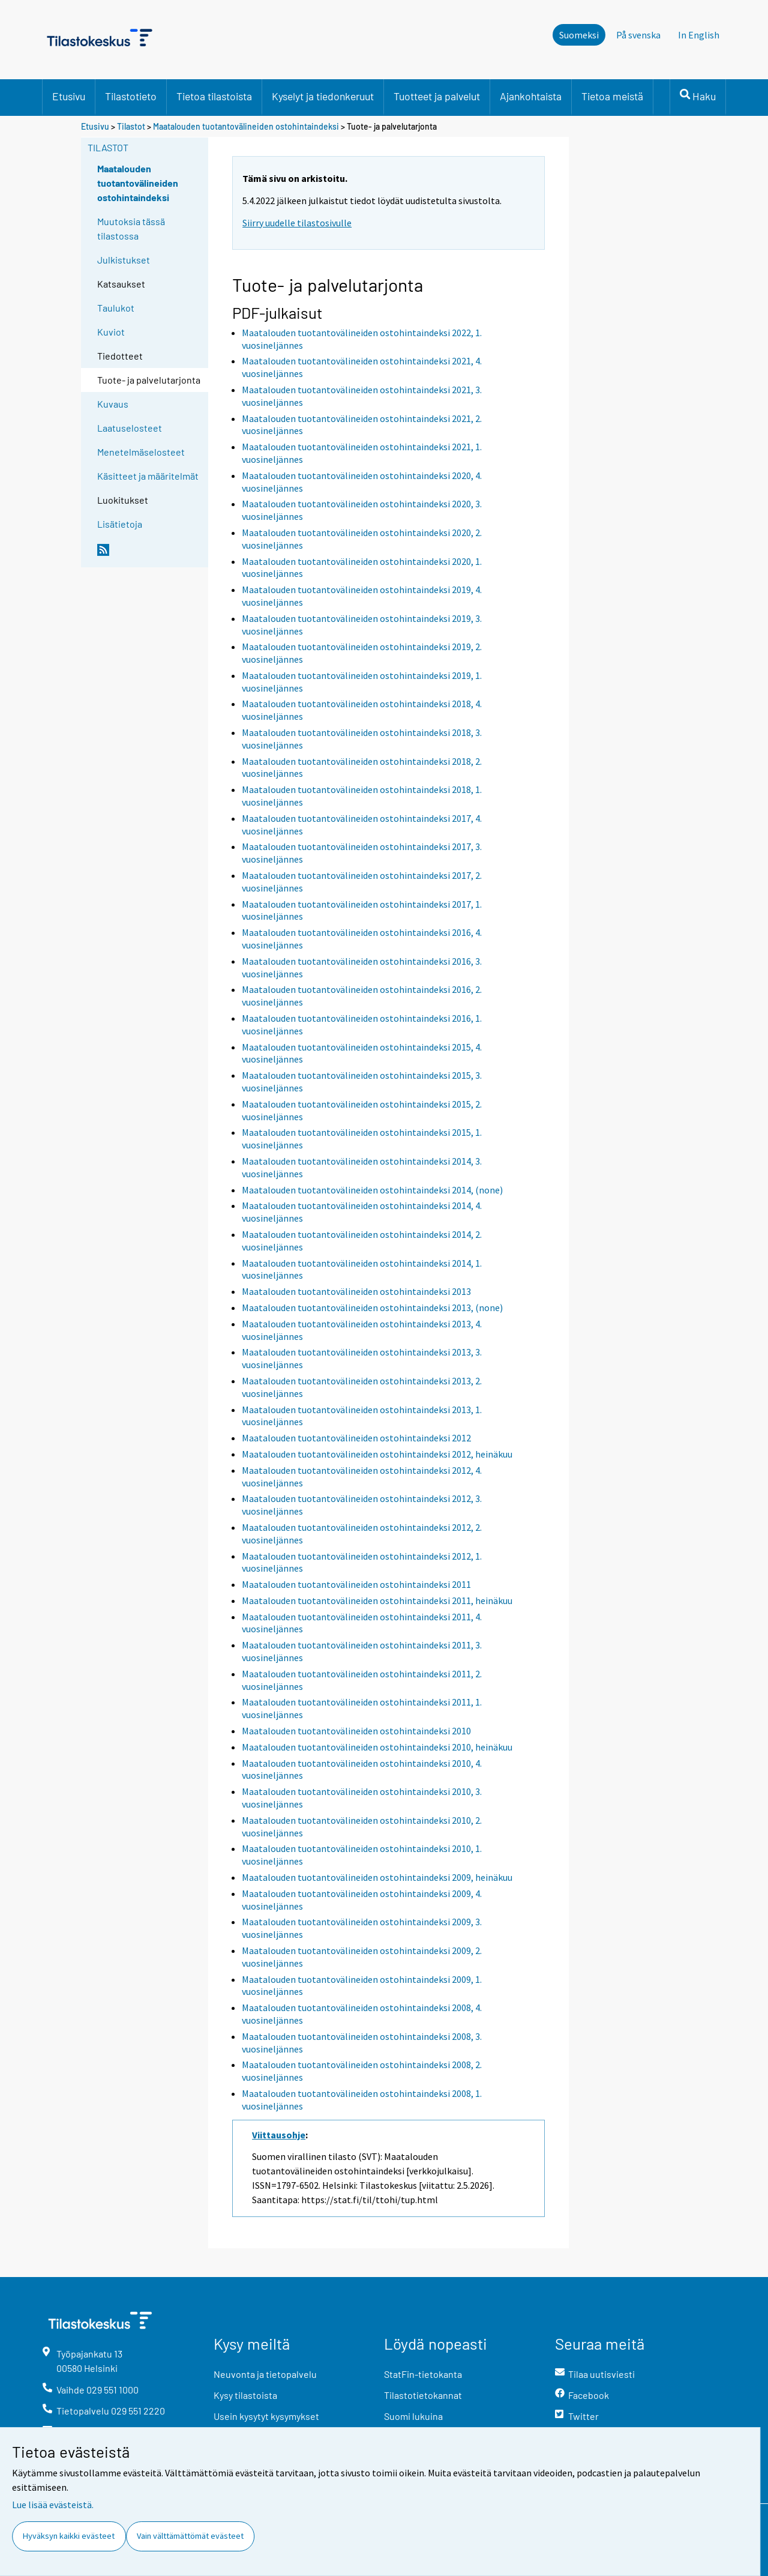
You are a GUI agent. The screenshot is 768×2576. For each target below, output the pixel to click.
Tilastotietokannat (423, 2395)
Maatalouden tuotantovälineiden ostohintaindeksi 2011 (356, 1584)
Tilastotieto (131, 96)
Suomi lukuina (413, 2416)
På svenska (638, 35)
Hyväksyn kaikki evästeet (69, 2535)
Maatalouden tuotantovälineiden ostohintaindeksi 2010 (356, 1731)
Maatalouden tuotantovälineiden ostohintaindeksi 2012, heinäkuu (377, 1454)
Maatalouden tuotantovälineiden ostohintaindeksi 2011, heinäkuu (377, 1600)
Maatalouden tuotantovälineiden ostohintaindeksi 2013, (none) (372, 1308)
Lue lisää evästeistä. (53, 2505)
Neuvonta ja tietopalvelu (265, 2374)
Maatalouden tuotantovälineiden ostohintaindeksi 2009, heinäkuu (377, 1877)
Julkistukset (123, 259)
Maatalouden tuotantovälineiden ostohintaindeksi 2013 (356, 1291)
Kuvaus (112, 403)
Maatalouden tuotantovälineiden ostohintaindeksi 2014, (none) (372, 1190)
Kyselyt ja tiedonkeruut (323, 96)
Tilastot (131, 126)
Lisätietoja (119, 523)
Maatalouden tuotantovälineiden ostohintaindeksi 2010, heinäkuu (377, 1747)
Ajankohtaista (531, 96)
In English (698, 35)
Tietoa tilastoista (214, 96)
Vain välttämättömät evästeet (190, 2535)
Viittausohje (278, 2135)
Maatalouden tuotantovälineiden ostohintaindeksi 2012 (356, 1438)
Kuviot (111, 331)
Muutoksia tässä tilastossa (131, 228)
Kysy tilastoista (245, 2395)
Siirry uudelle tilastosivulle (297, 223)
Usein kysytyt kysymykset (266, 2416)
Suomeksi (579, 35)
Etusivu (68, 96)
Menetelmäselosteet (141, 451)
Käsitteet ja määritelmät (148, 475)
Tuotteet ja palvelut (437, 96)
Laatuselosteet (129, 427)
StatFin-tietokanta (423, 2374)
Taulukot (115, 307)
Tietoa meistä (612, 96)
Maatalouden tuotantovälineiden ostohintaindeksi (246, 126)
